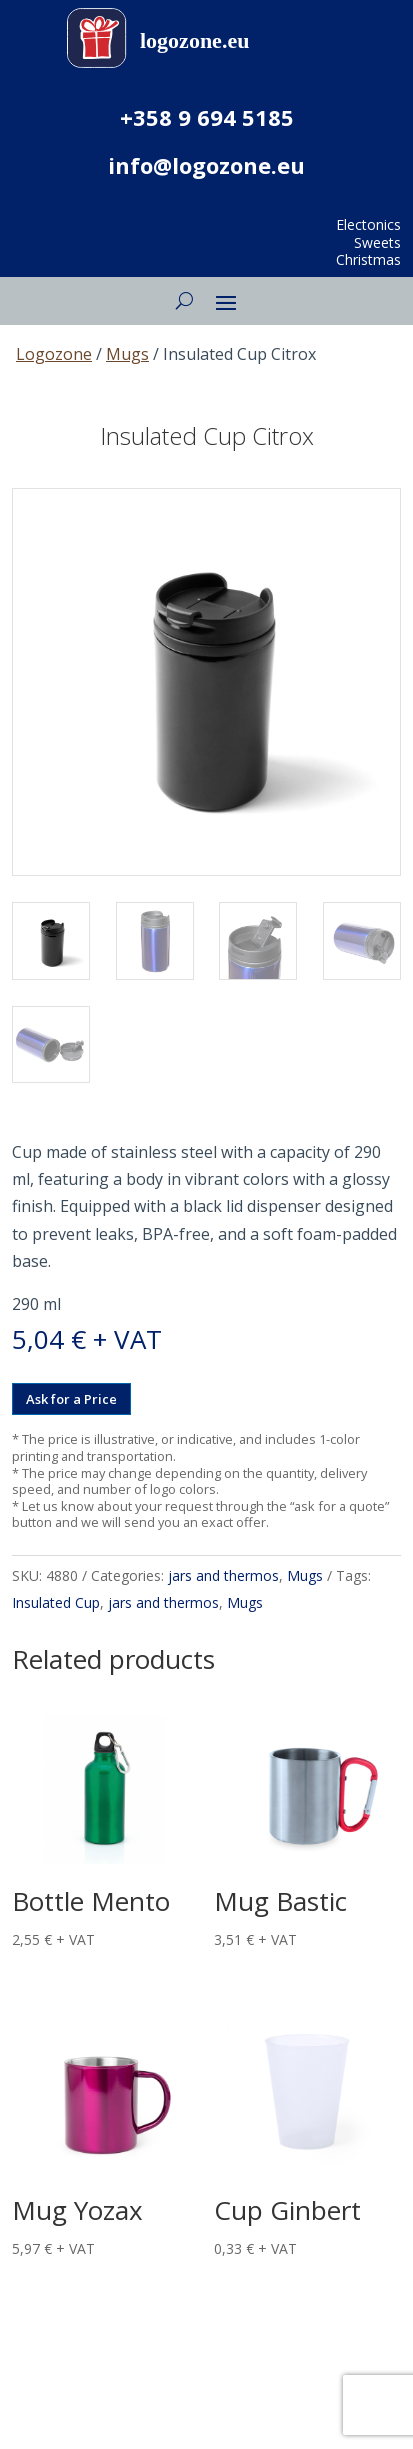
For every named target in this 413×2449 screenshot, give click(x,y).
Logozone (54, 354)
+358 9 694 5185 (207, 117)
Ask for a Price (71, 1399)
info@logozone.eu (206, 165)
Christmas (368, 259)
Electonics (368, 224)
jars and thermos (223, 1575)
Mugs (127, 354)
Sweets (377, 242)
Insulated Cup (56, 1602)
